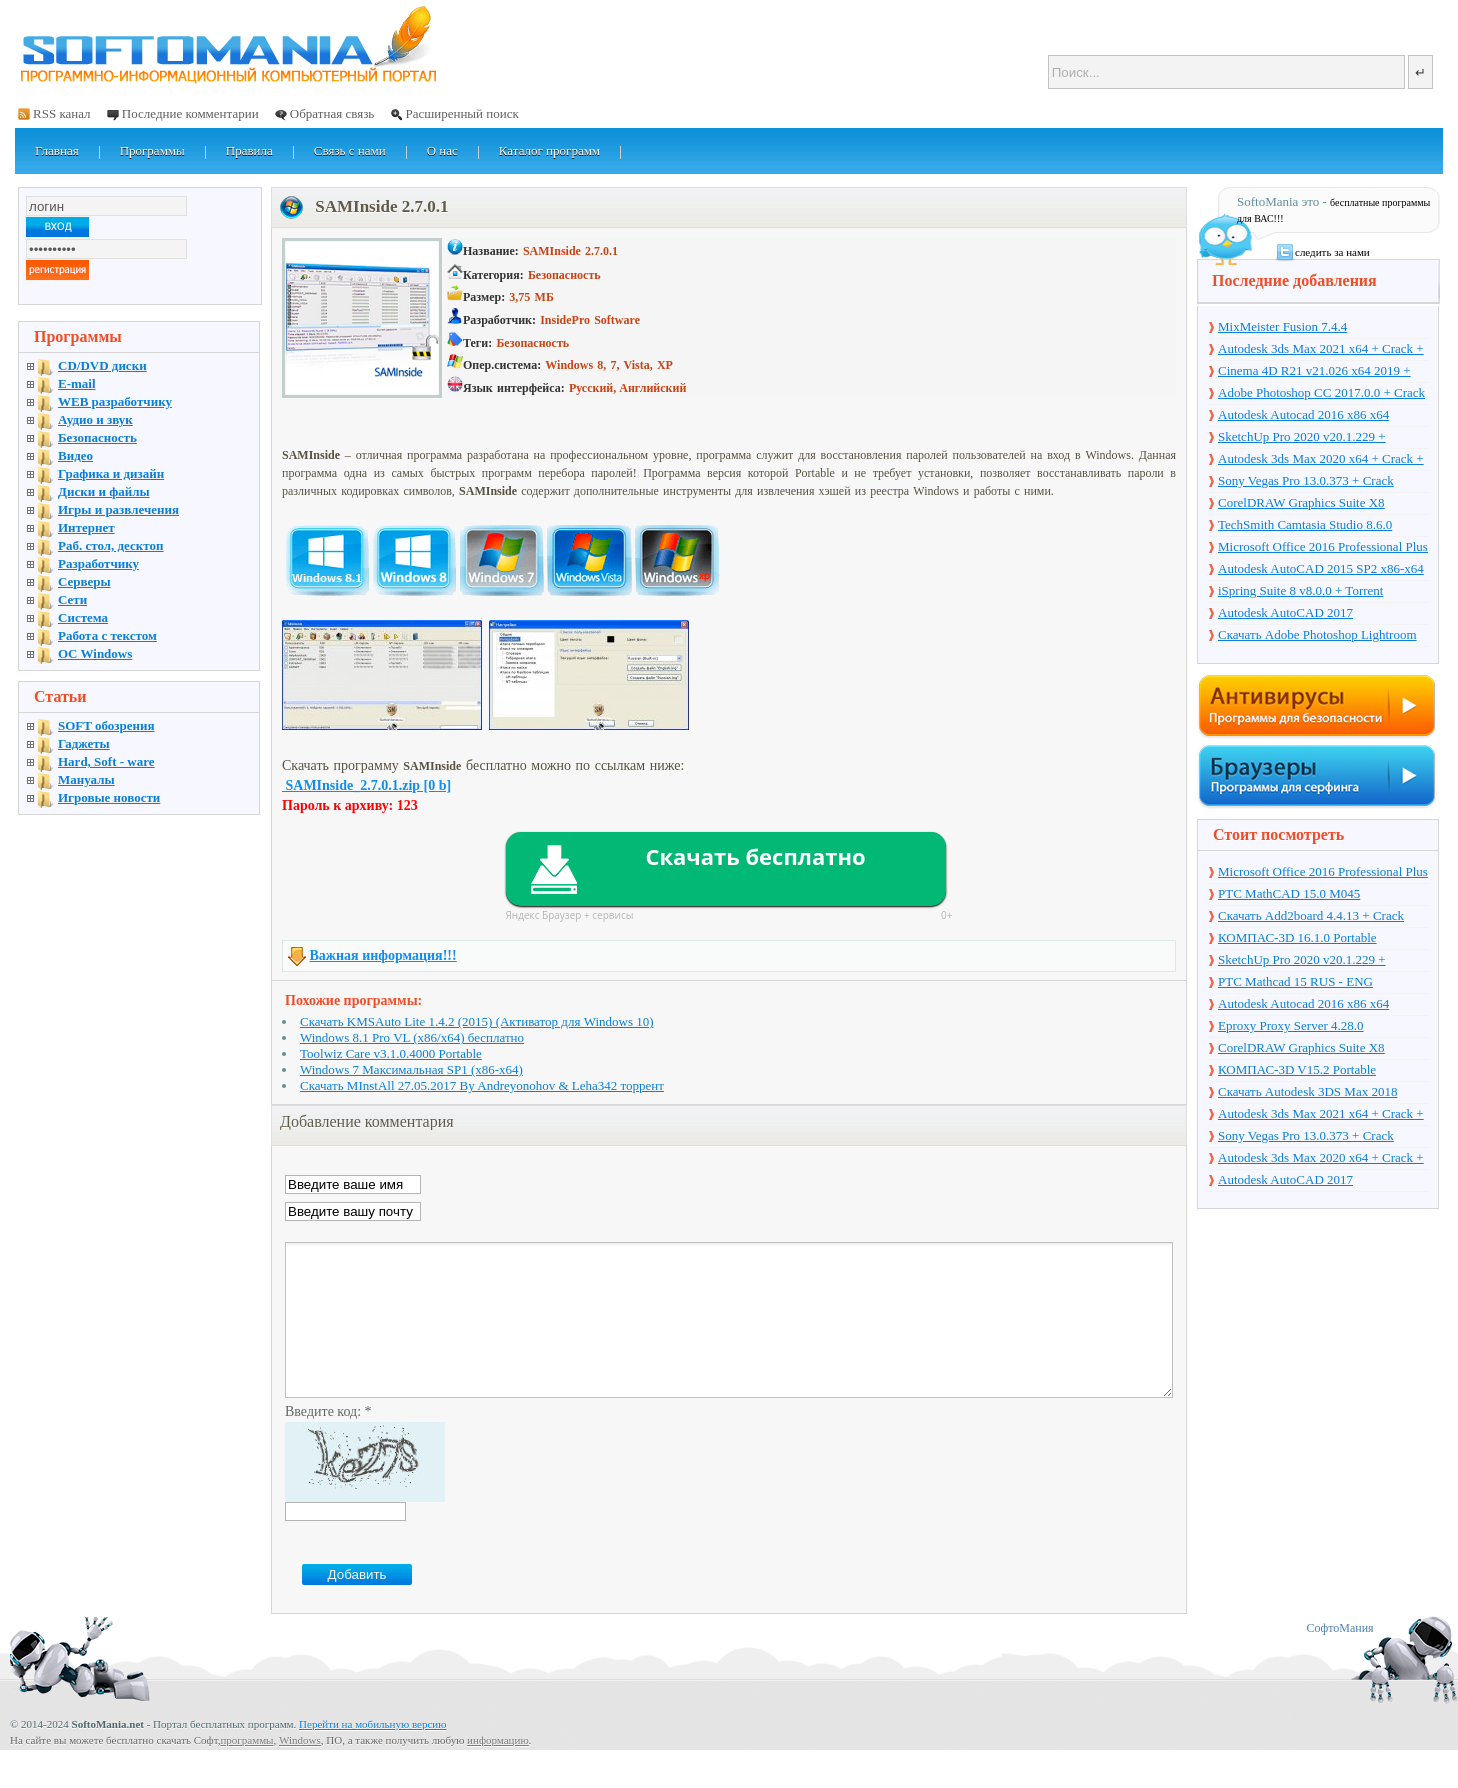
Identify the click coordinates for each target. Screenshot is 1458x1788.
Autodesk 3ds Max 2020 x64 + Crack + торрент (1321, 460)
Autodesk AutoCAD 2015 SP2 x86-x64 (1321, 568)
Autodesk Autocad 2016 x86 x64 (1303, 414)
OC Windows (95, 653)
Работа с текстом (107, 635)
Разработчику (98, 563)
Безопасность (97, 437)
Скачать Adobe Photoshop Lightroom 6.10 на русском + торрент (1317, 636)
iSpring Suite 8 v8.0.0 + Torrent (1300, 590)
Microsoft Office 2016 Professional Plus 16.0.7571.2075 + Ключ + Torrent (1323, 548)
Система (83, 617)
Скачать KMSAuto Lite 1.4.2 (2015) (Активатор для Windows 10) (477, 1021)
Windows (300, 1770)
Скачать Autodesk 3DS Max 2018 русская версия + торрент (1307, 1093)
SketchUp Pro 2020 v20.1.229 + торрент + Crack (1302, 438)
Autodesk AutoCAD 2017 (1285, 612)
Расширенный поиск (461, 113)
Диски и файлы (104, 491)
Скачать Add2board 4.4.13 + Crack (1311, 915)
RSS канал (62, 113)
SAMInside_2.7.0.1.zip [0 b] (366, 785)
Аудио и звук (95, 419)
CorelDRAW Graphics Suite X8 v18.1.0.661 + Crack (1301, 504)
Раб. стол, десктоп (111, 545)
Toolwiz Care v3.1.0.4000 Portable (391, 1053)
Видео (75, 455)
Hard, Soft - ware (106, 761)
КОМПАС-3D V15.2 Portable (1297, 1069)
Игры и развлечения (118, 509)
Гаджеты (84, 743)
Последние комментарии (190, 113)
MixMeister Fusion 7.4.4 (1282, 326)
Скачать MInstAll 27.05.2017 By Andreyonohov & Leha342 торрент (482, 1085)
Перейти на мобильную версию (372, 1754)
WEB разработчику (115, 401)
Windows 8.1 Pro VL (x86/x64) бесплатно (412, 1037)
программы (246, 1770)
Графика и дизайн (111, 473)
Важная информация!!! (383, 955)
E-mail (77, 383)
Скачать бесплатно (755, 856)
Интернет (86, 527)
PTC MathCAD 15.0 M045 (1289, 893)
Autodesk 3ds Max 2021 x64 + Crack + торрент (1321, 350)
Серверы (84, 581)
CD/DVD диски (102, 365)
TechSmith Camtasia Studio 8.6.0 (1305, 524)
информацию (498, 1770)
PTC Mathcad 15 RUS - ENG (1295, 981)
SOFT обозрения (106, 725)
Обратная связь (332, 113)
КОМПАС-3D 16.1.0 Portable (1297, 937)
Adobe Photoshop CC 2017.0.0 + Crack (1321, 392)
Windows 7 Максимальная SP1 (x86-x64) (411, 1069)
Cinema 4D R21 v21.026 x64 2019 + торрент (1314, 372)
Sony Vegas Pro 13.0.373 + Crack (1306, 480)
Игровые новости (109, 797)
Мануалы (86, 779)
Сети (72, 599)
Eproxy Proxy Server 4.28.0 (1291, 1025)
